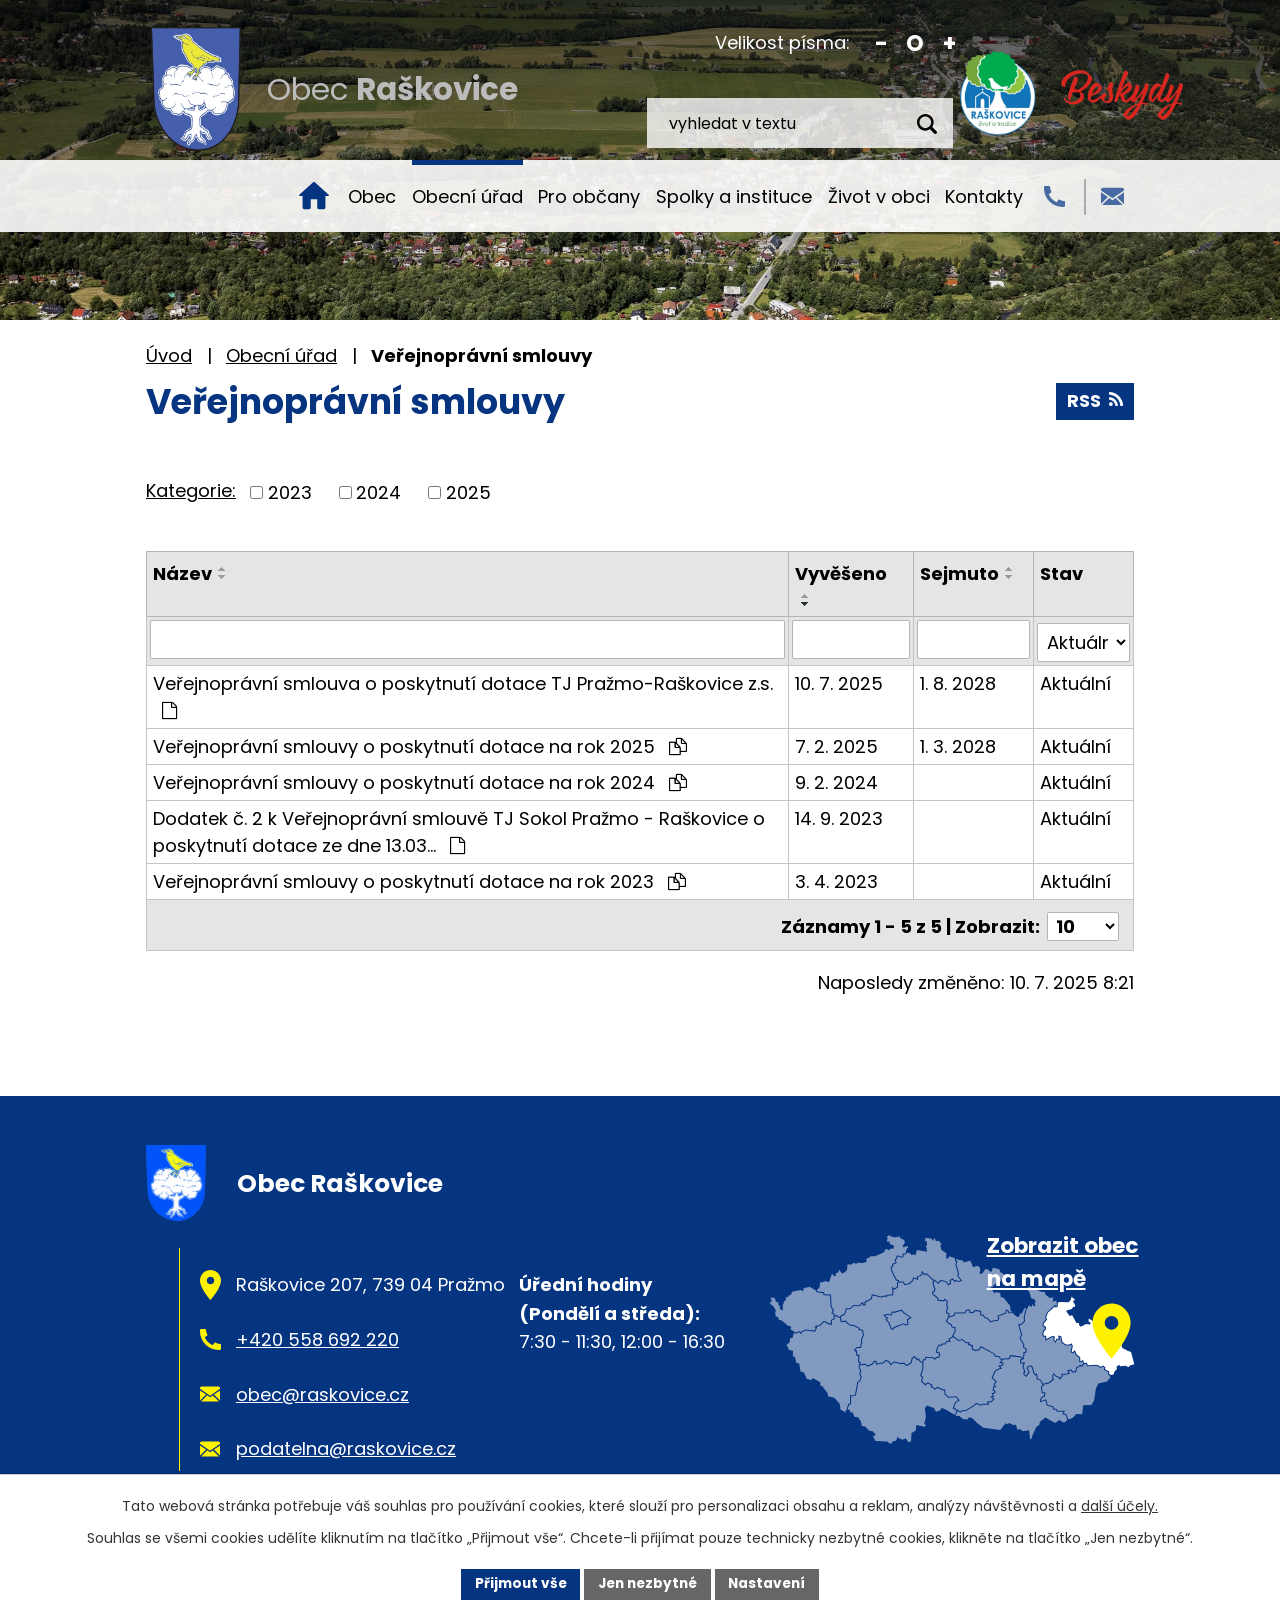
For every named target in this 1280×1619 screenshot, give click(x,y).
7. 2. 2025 (837, 742)
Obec (372, 196)
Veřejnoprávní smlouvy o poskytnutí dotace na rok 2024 (420, 778)
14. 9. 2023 (840, 814)
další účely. (1119, 1505)
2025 (468, 492)
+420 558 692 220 (317, 1332)
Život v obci (879, 196)
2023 (290, 492)
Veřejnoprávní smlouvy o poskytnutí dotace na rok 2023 (419, 877)
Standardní (915, 43)
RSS (1094, 401)
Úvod (314, 196)
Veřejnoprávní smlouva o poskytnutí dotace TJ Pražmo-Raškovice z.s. (463, 691)
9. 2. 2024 (837, 778)
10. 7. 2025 (840, 679)
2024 (378, 492)
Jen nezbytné (647, 1583)
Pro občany (589, 196)
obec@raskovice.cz (322, 1387)
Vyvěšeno (842, 573)
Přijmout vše (515, 1583)
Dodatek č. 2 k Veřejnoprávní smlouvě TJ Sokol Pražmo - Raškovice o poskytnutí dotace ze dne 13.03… (459, 828)
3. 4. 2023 (837, 877)
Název (182, 573)
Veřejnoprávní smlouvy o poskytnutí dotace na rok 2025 (420, 742)
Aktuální (1075, 679)
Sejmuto (960, 573)
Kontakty (984, 196)
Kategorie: (191, 490)
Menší (881, 43)
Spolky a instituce (734, 196)
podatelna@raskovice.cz (346, 1442)
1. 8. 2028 (959, 679)
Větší (949, 43)
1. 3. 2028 (959, 742)
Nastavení (772, 1583)
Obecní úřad (467, 196)
